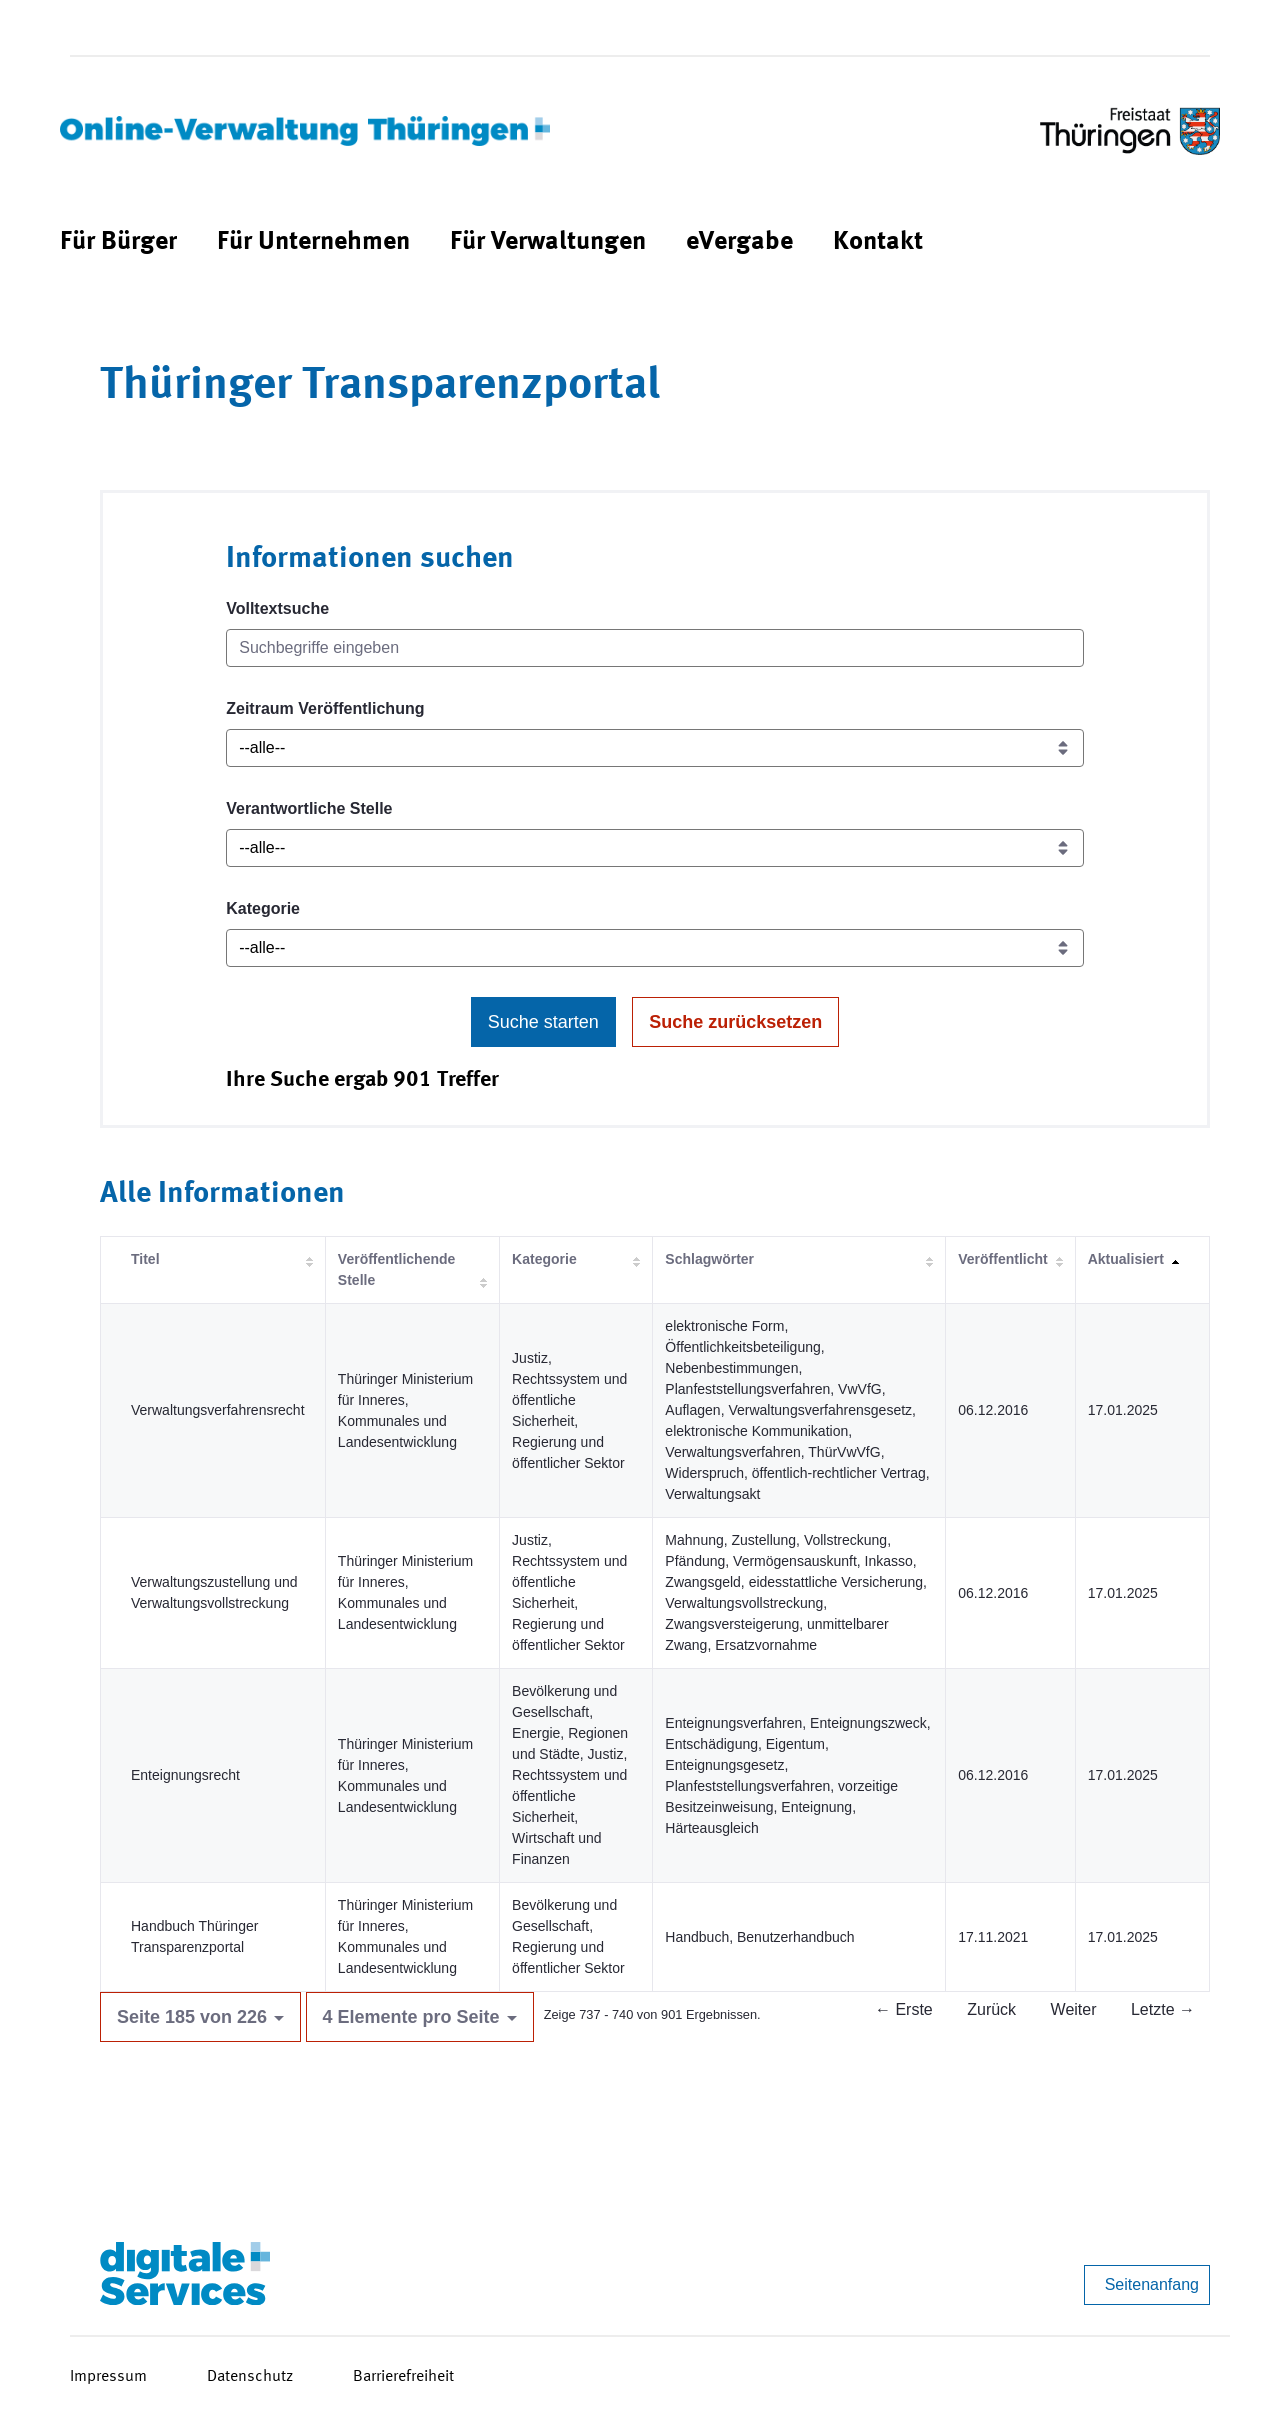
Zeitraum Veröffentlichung (325, 708)
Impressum (108, 2377)
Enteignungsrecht (185, 1775)
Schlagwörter (709, 1259)
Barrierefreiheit (403, 2377)
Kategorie (263, 908)
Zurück (991, 2009)
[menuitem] (118, 242)
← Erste (904, 2009)
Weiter (1074, 2009)
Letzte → (1163, 2009)
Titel (145, 1259)
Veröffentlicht (1002, 1259)
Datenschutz (250, 2377)
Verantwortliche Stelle (309, 808)
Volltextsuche (277, 608)
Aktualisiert (1126, 1259)
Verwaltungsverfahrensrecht (218, 1410)
